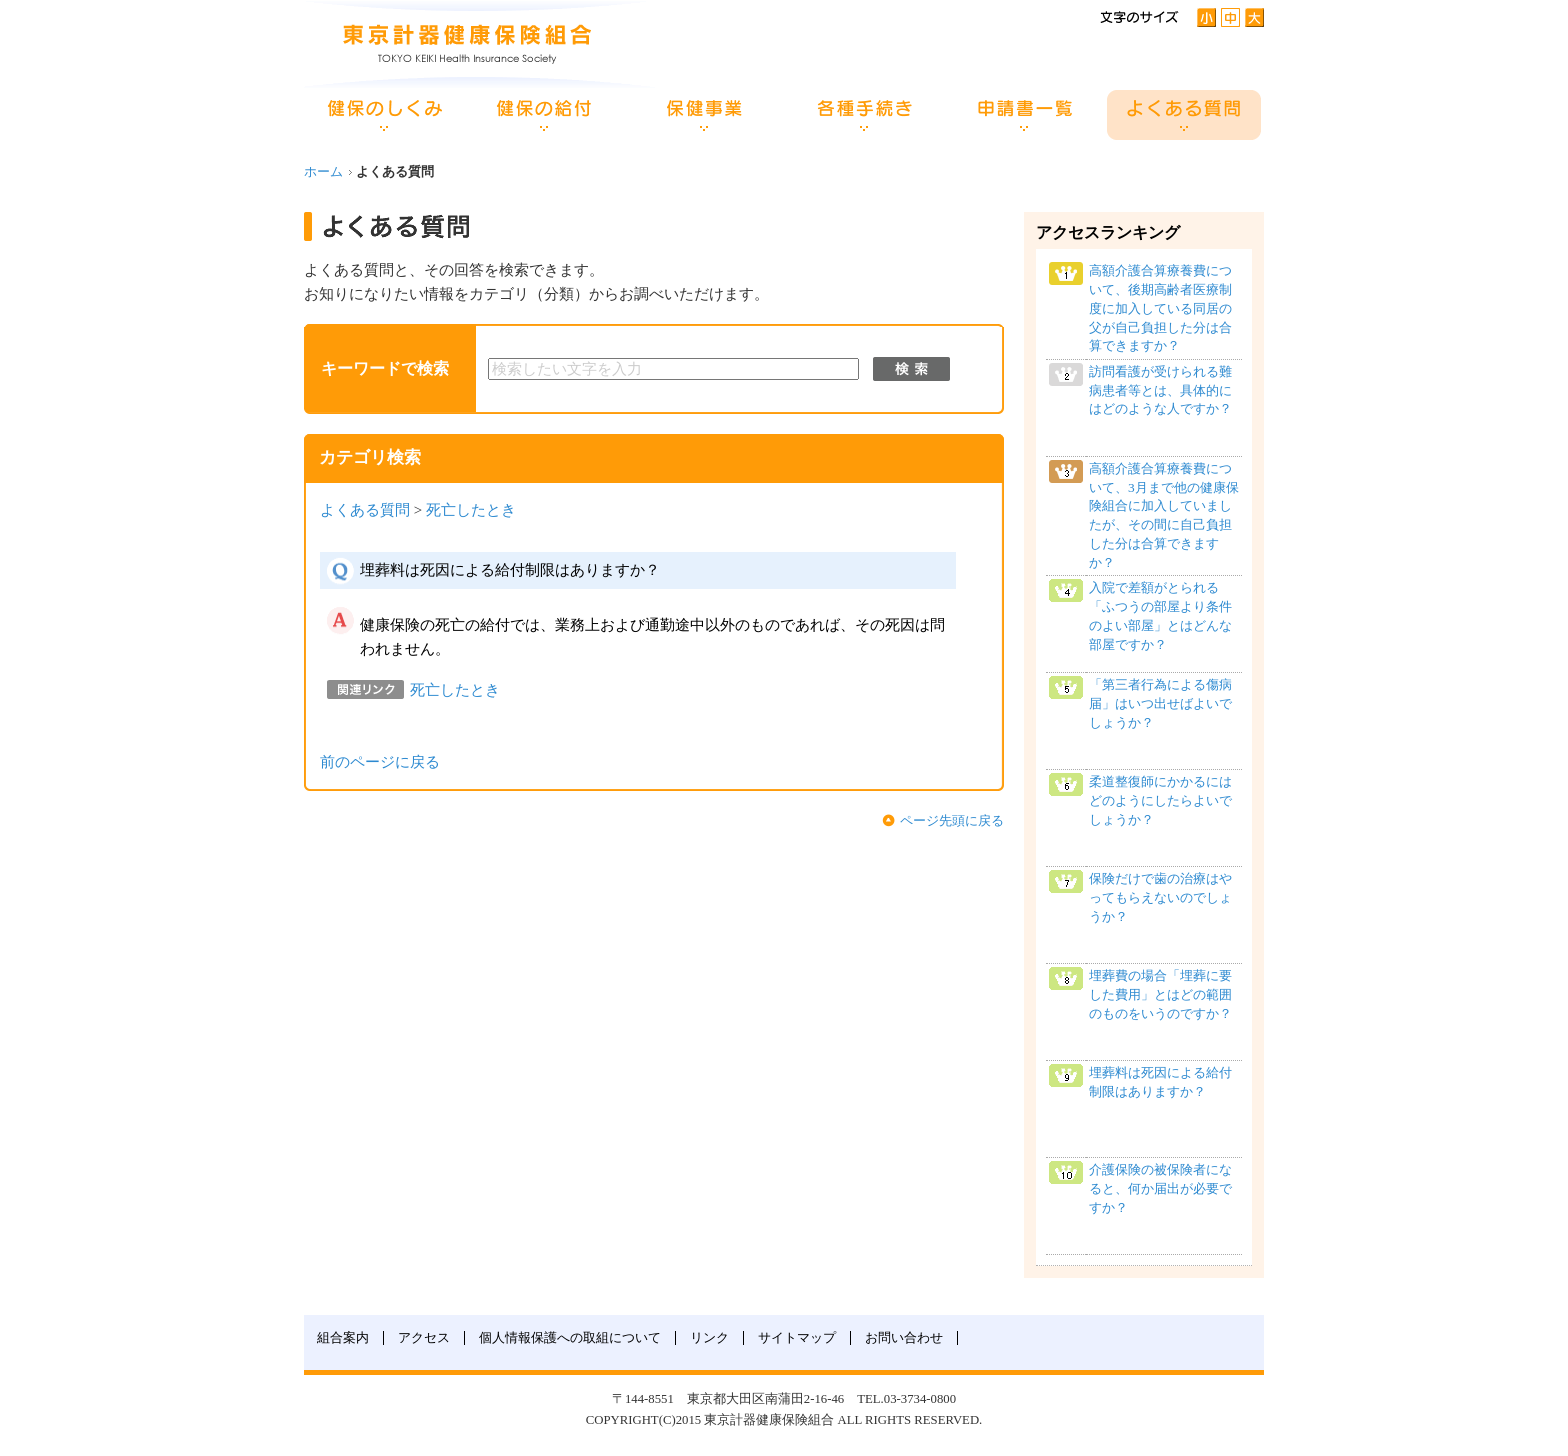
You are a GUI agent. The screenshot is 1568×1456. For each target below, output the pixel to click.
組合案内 (343, 1338)
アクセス (424, 1338)
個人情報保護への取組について (570, 1338)
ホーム (323, 172)
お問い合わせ (904, 1338)
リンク (709, 1338)
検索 (911, 369)
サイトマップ (797, 1338)
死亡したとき (471, 510)
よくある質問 (365, 510)
